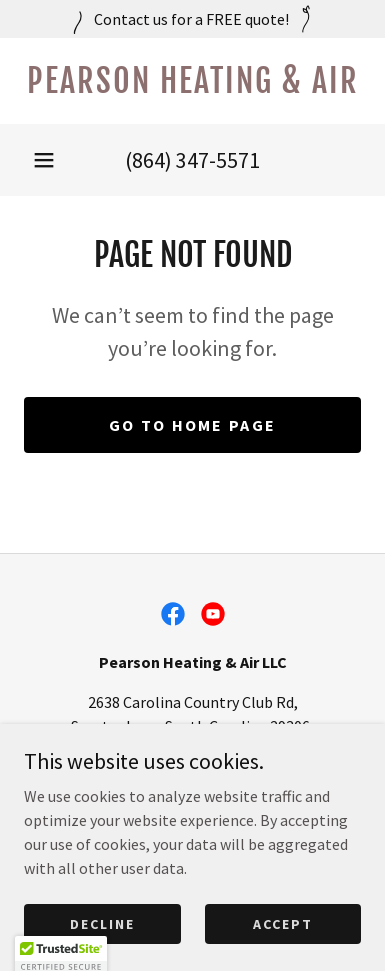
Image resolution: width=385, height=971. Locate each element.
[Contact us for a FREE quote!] (192, 19)
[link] (192, 81)
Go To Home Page (192, 425)
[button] (44, 160)
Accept (283, 951)
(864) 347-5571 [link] (192, 160)
